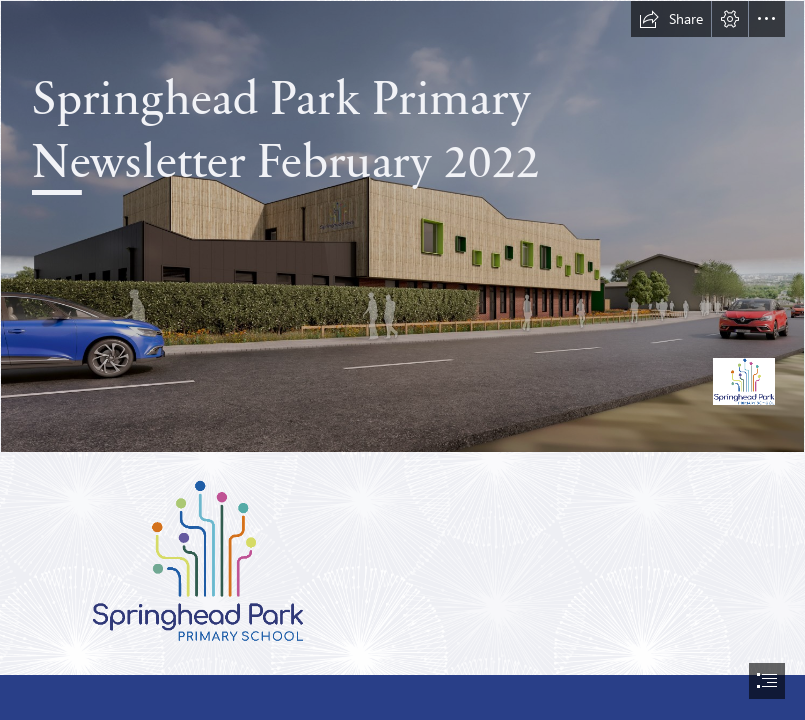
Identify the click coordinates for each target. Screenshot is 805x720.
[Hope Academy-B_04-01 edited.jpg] (402, 226)
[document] (402, 360)
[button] (671, 19)
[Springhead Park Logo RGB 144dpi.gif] (198, 560)
